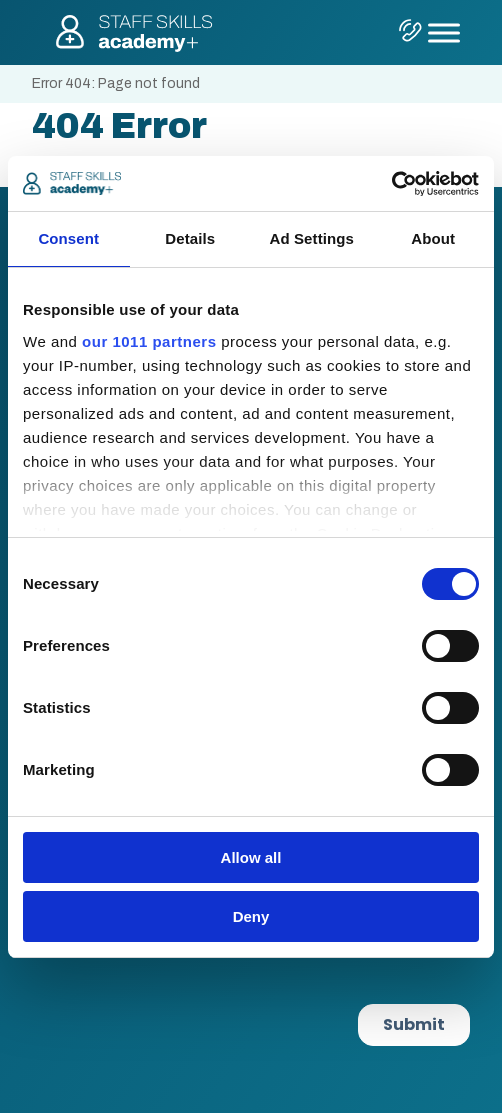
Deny (251, 916)
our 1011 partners (149, 341)
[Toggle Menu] (444, 32)
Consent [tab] (68, 238)
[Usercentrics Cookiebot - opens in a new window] (391, 184)
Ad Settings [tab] (312, 238)
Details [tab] (190, 238)
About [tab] (433, 238)
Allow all (251, 857)
